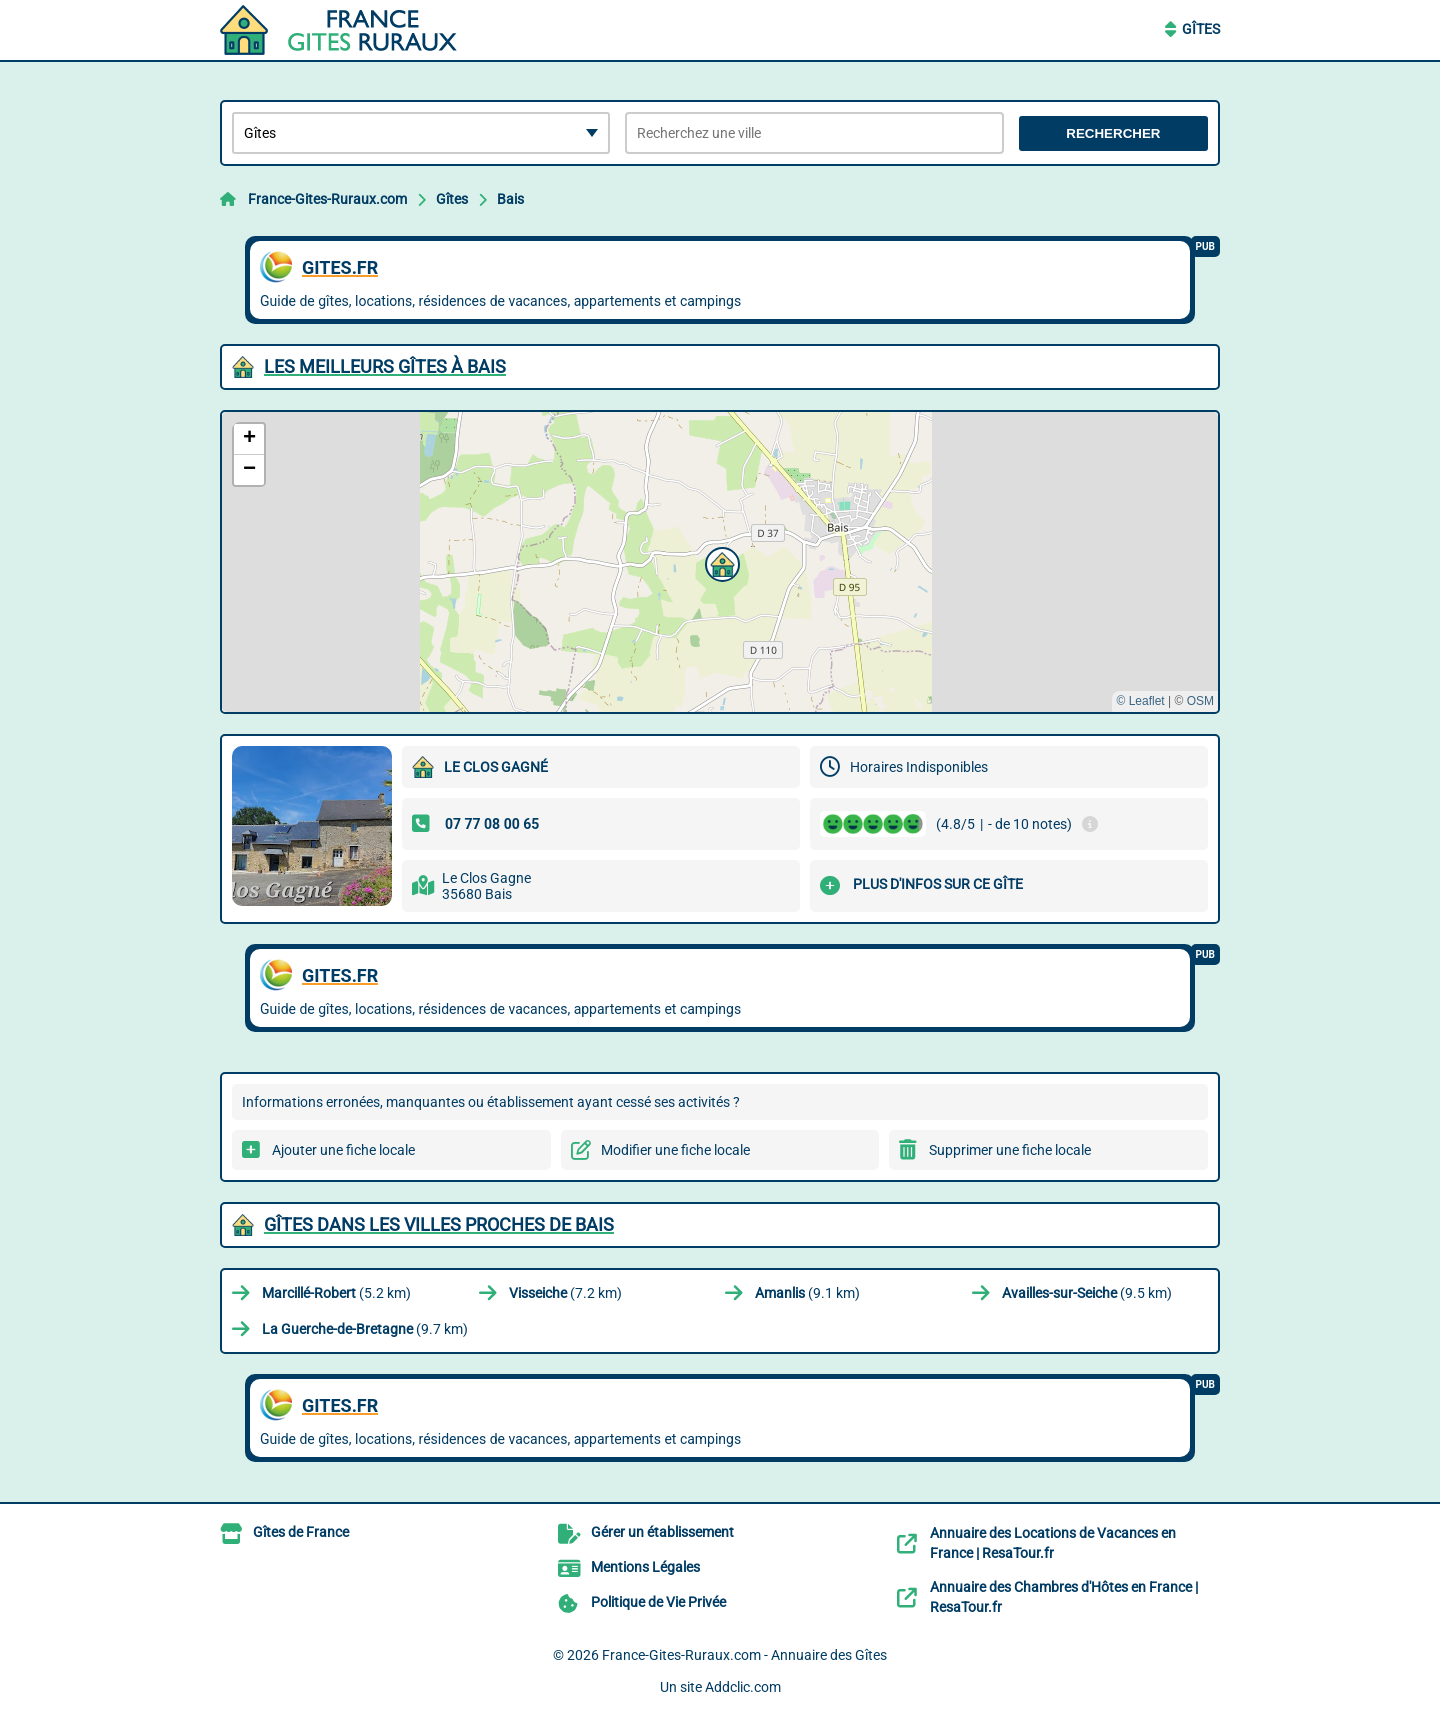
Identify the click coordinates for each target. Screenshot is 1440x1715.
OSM (1200, 701)
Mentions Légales (645, 1567)
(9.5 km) (1087, 1293)
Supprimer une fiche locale (1010, 1150)
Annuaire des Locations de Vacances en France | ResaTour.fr (1053, 1543)
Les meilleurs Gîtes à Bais (385, 366)
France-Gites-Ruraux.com (327, 199)
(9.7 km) (365, 1329)
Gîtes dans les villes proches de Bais (439, 1224)
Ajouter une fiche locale (343, 1150)
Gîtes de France (301, 1532)
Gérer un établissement (662, 1532)
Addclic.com (743, 1687)
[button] (720, 562)
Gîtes (1201, 29)
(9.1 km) (807, 1293)
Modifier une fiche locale (675, 1150)
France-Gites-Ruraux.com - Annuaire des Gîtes (744, 1655)
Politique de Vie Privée (658, 1602)
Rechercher (1113, 133)
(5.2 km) (336, 1293)
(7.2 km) (565, 1293)
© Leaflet (1140, 701)
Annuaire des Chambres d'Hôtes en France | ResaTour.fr (1064, 1597)
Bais (510, 199)
